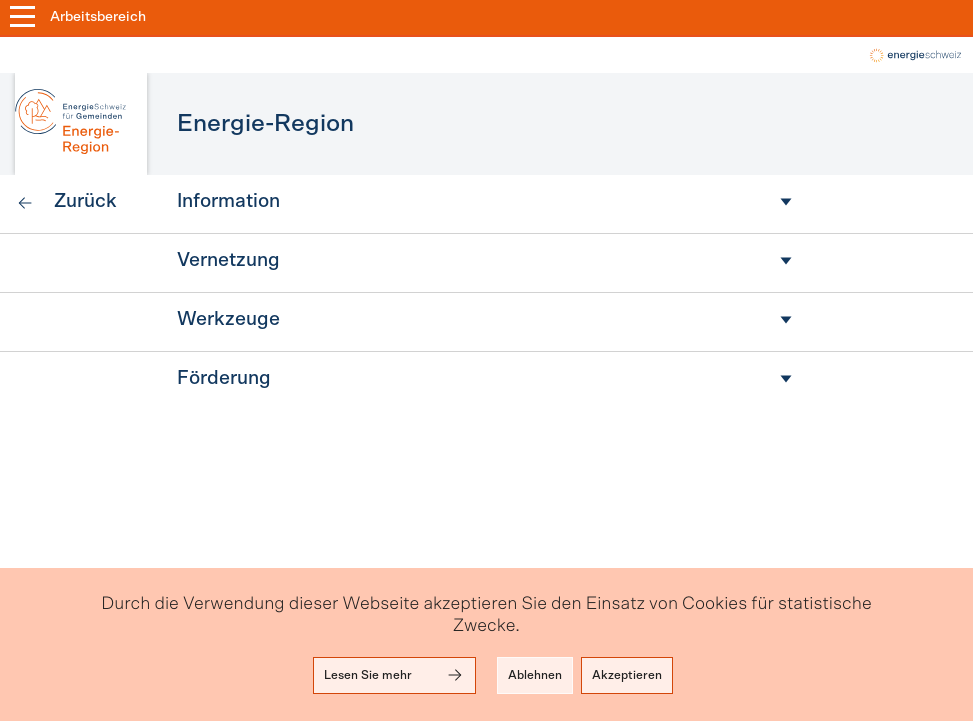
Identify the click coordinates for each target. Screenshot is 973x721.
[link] (66, 204)
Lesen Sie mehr (394, 675)
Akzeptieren (627, 675)
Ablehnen (535, 675)
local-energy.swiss (914, 55)
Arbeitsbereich (98, 17)
